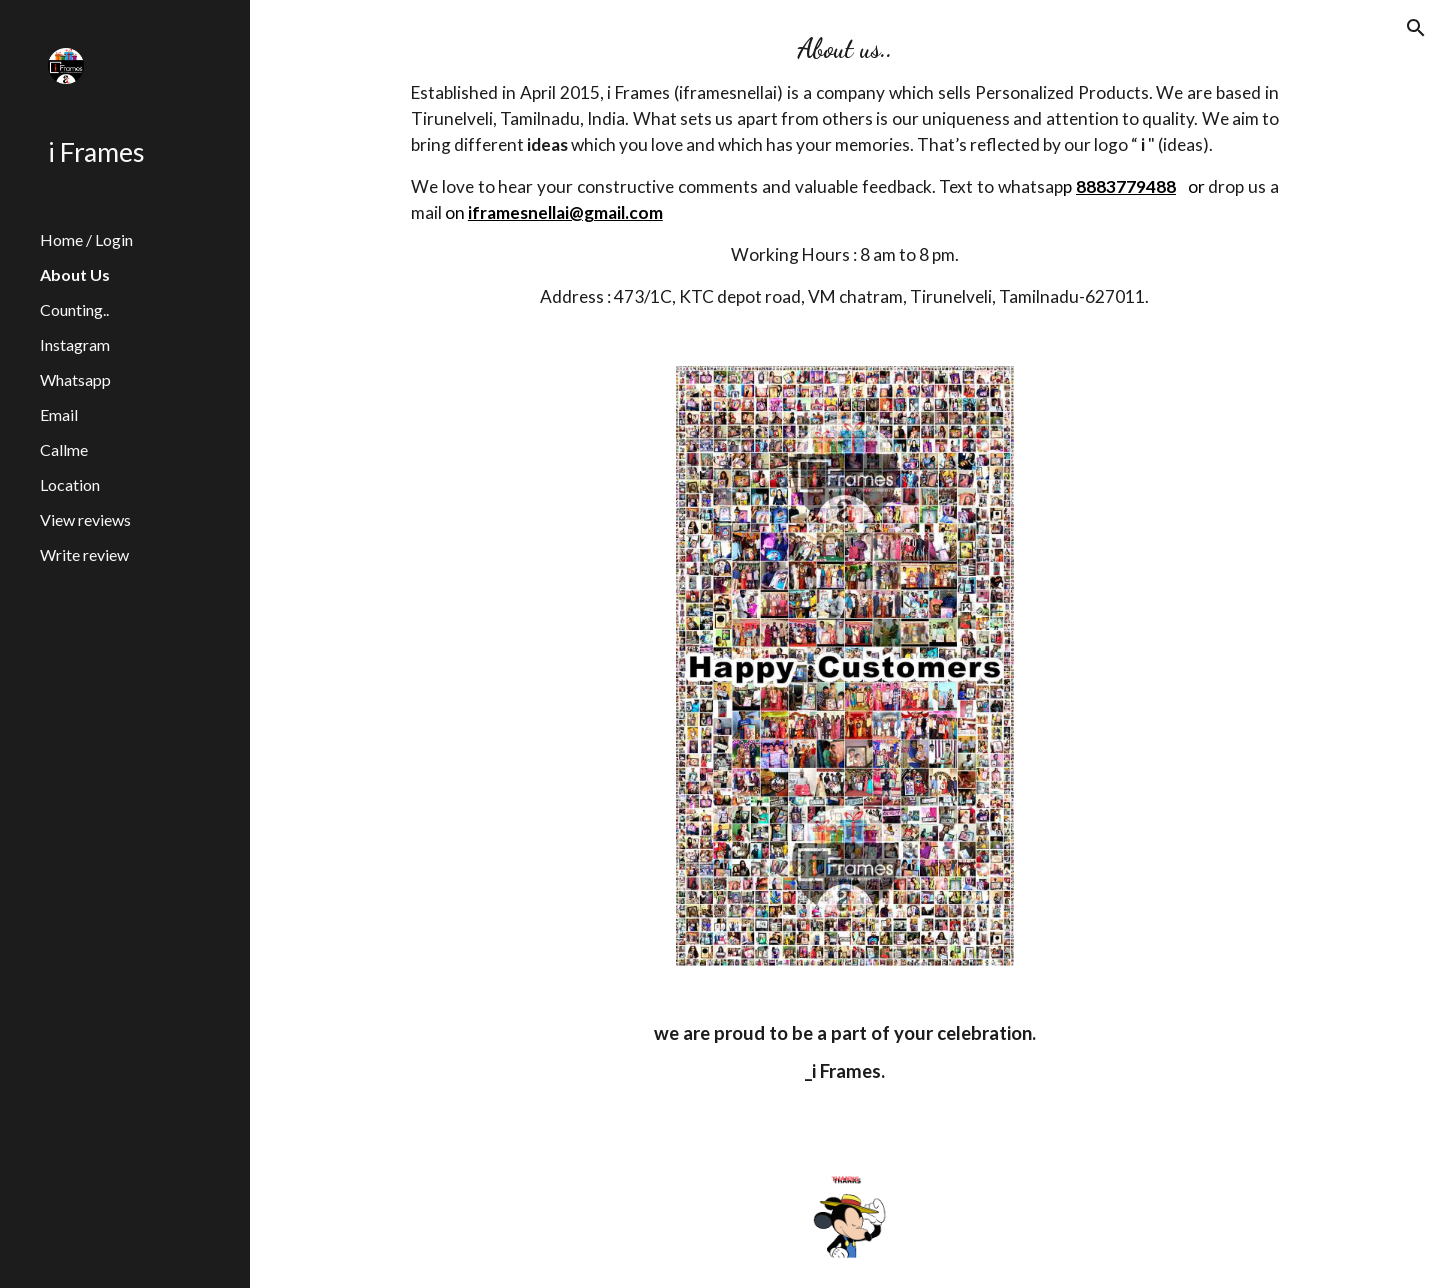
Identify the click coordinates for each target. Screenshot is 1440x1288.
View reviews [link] (85, 519)
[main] (845, 171)
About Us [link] (75, 274)
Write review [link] (84, 554)
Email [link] (59, 414)
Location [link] (70, 484)
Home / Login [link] (86, 239)
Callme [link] (64, 449)
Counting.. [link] (74, 309)
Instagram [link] (75, 344)
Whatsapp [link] (75, 379)
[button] (1416, 28)
